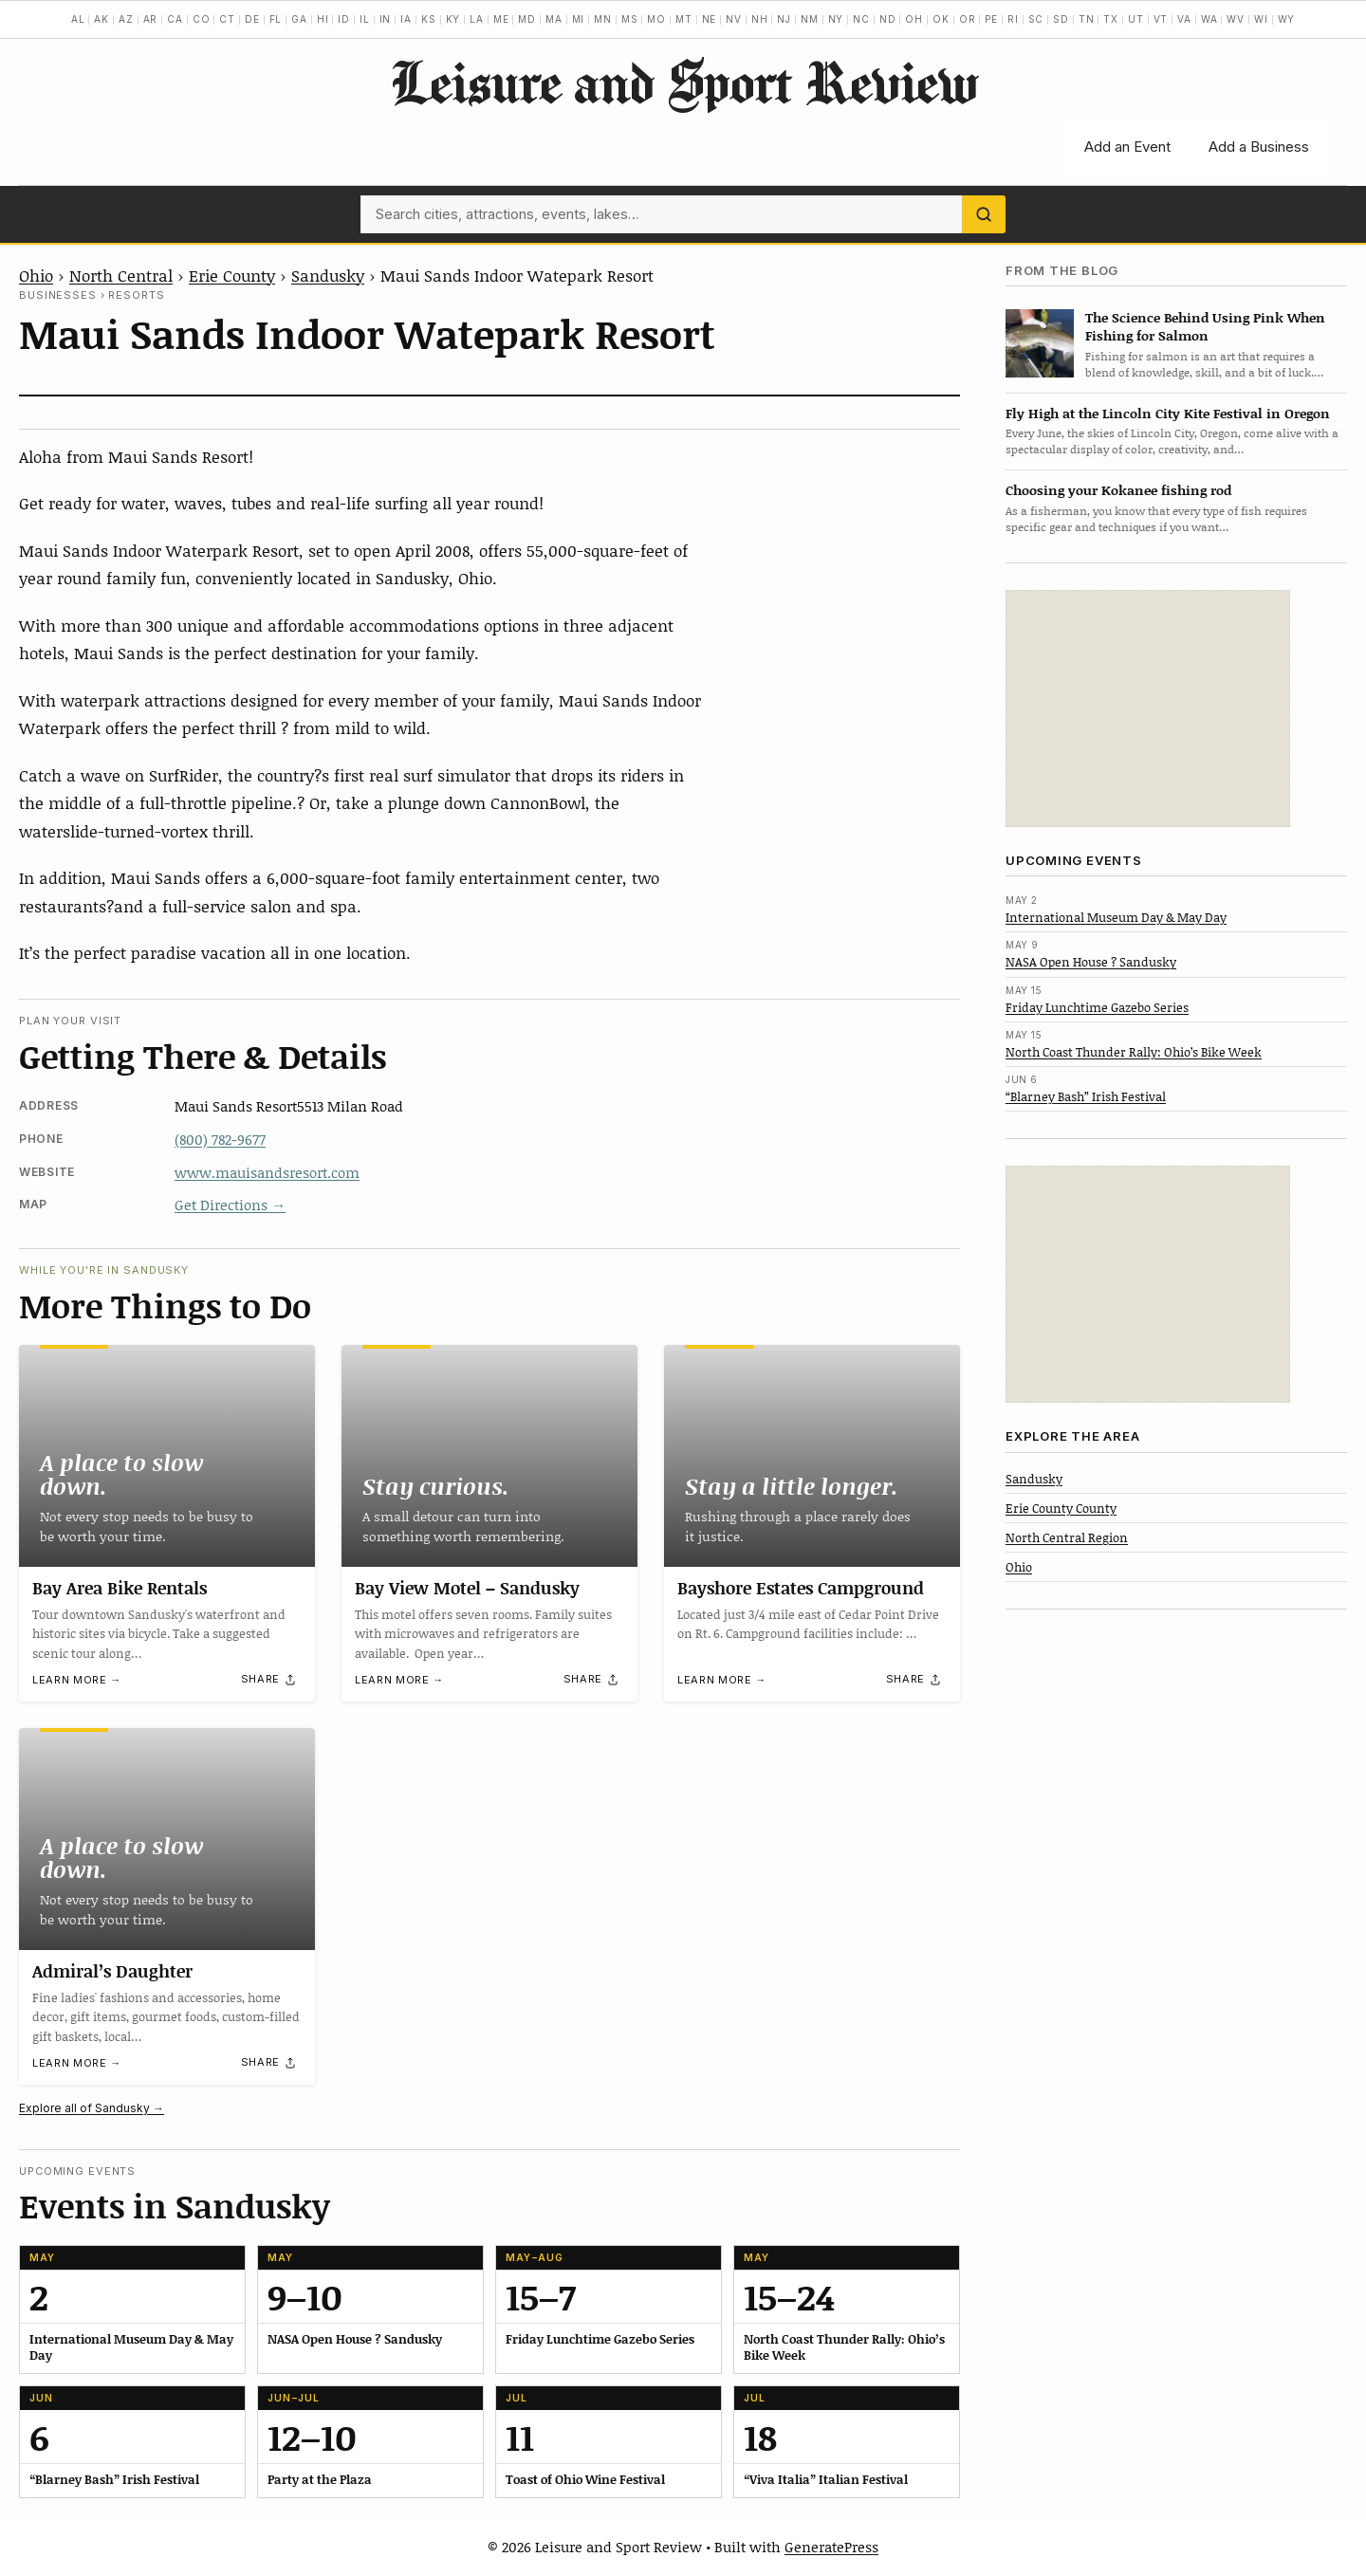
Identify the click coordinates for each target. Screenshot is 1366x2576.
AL (78, 19)
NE (709, 19)
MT (683, 19)
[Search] (984, 214)
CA (175, 19)
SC (1036, 19)
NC (861, 19)
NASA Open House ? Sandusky (1091, 961)
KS (428, 19)
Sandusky (327, 275)
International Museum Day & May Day (1116, 917)
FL (276, 19)
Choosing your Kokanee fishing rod (1118, 490)
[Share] (269, 1679)
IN (385, 19)
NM (810, 19)
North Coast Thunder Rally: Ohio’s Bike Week (1134, 1051)
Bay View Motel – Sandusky (467, 1587)
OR (967, 19)
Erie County (232, 275)
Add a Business (1259, 147)
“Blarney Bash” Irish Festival (1086, 1096)
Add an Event (1127, 147)
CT (227, 19)
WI (1261, 19)
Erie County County (1061, 1508)
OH (914, 19)
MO (656, 19)
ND (887, 19)
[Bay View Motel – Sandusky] (489, 1456)
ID (344, 19)
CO (202, 19)
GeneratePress (831, 2546)
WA (1209, 19)
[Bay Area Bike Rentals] (167, 1456)
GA (299, 19)
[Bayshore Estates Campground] (812, 1456)
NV (734, 19)
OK (941, 19)
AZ (126, 19)
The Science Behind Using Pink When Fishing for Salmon (1205, 326)
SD (1061, 19)
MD (527, 19)
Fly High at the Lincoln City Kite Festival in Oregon (1168, 413)
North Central (121, 275)
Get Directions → (230, 1204)
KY (453, 19)
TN (1087, 19)
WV (1236, 19)
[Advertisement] (1148, 708)
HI (323, 19)
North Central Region (1067, 1537)
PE (991, 19)
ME (501, 19)
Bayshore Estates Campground (800, 1587)
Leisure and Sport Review (683, 81)
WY (1287, 19)
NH (759, 19)
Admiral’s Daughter (112, 1971)
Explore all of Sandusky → (91, 2108)
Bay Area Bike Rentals (119, 1587)
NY (836, 19)
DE (252, 19)
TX (1110, 19)
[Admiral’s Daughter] (167, 1839)
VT (1161, 19)
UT (1136, 19)
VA (1184, 19)
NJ (784, 19)
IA (406, 19)
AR (150, 19)
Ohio (36, 275)
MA (554, 19)
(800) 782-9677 (220, 1139)
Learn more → (76, 1679)
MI (578, 19)
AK (101, 19)
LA (477, 19)
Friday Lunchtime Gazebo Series (1097, 1007)
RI (1013, 19)
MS (629, 19)
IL (365, 19)
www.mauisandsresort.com (267, 1172)
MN (603, 19)
